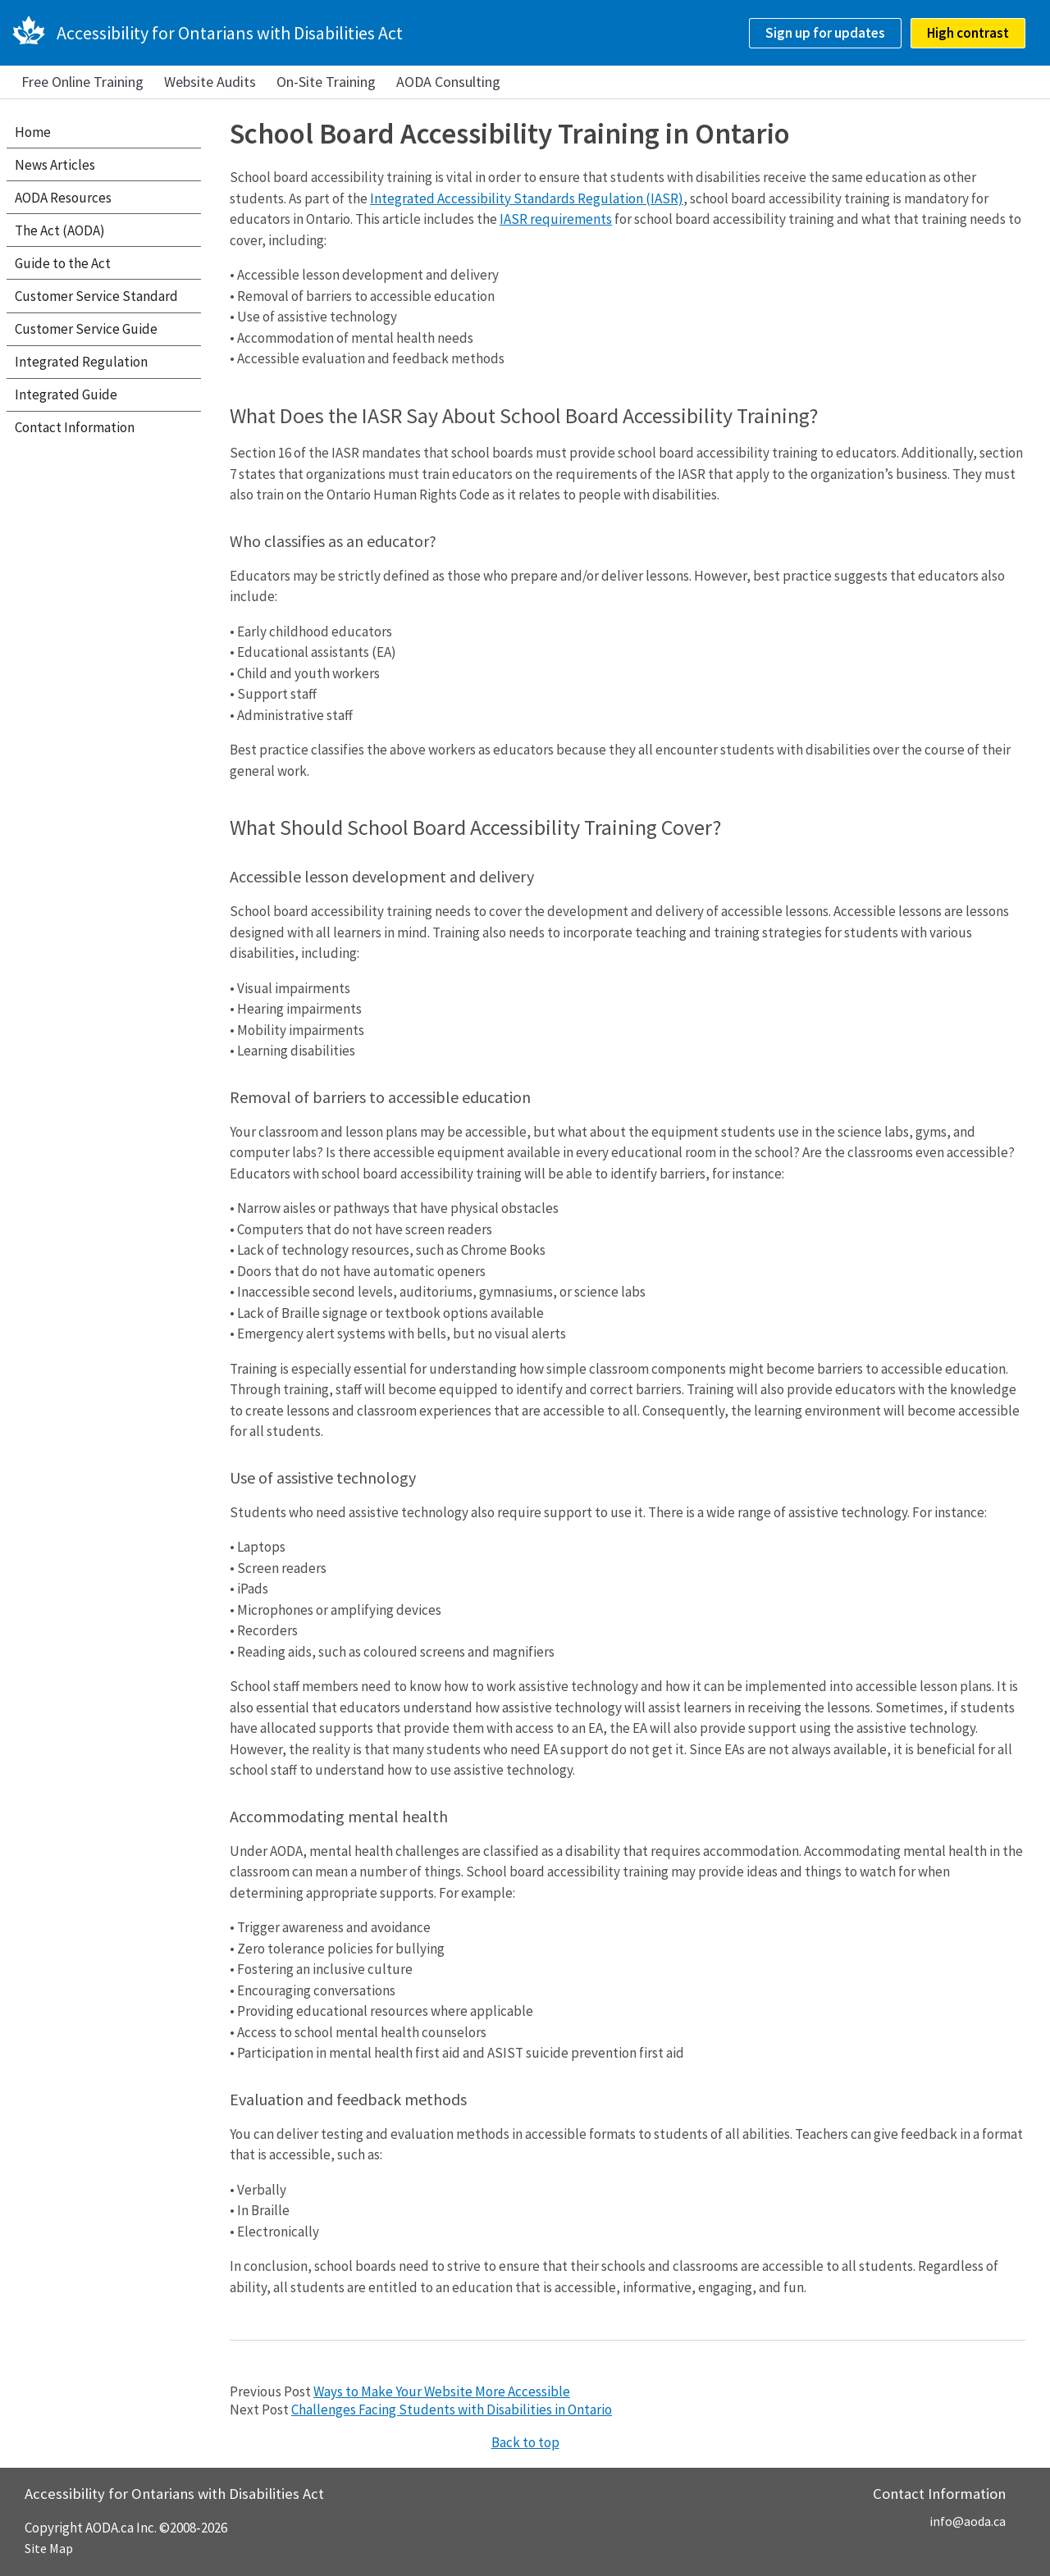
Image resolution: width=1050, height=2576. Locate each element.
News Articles (55, 165)
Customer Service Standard (96, 296)
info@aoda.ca (967, 2521)
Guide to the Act (63, 263)
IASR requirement (553, 219)
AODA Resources (63, 198)
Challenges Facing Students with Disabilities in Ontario (451, 2409)
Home (33, 132)
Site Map (49, 2548)
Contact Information (75, 427)
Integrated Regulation (81, 362)
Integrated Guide (66, 394)
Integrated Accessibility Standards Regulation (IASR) (526, 198)
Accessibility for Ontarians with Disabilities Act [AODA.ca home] (230, 32)
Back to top (525, 2442)
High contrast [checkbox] (968, 33)
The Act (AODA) (60, 230)
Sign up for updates (825, 33)
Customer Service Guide (86, 329)
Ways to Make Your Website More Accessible (441, 2391)
